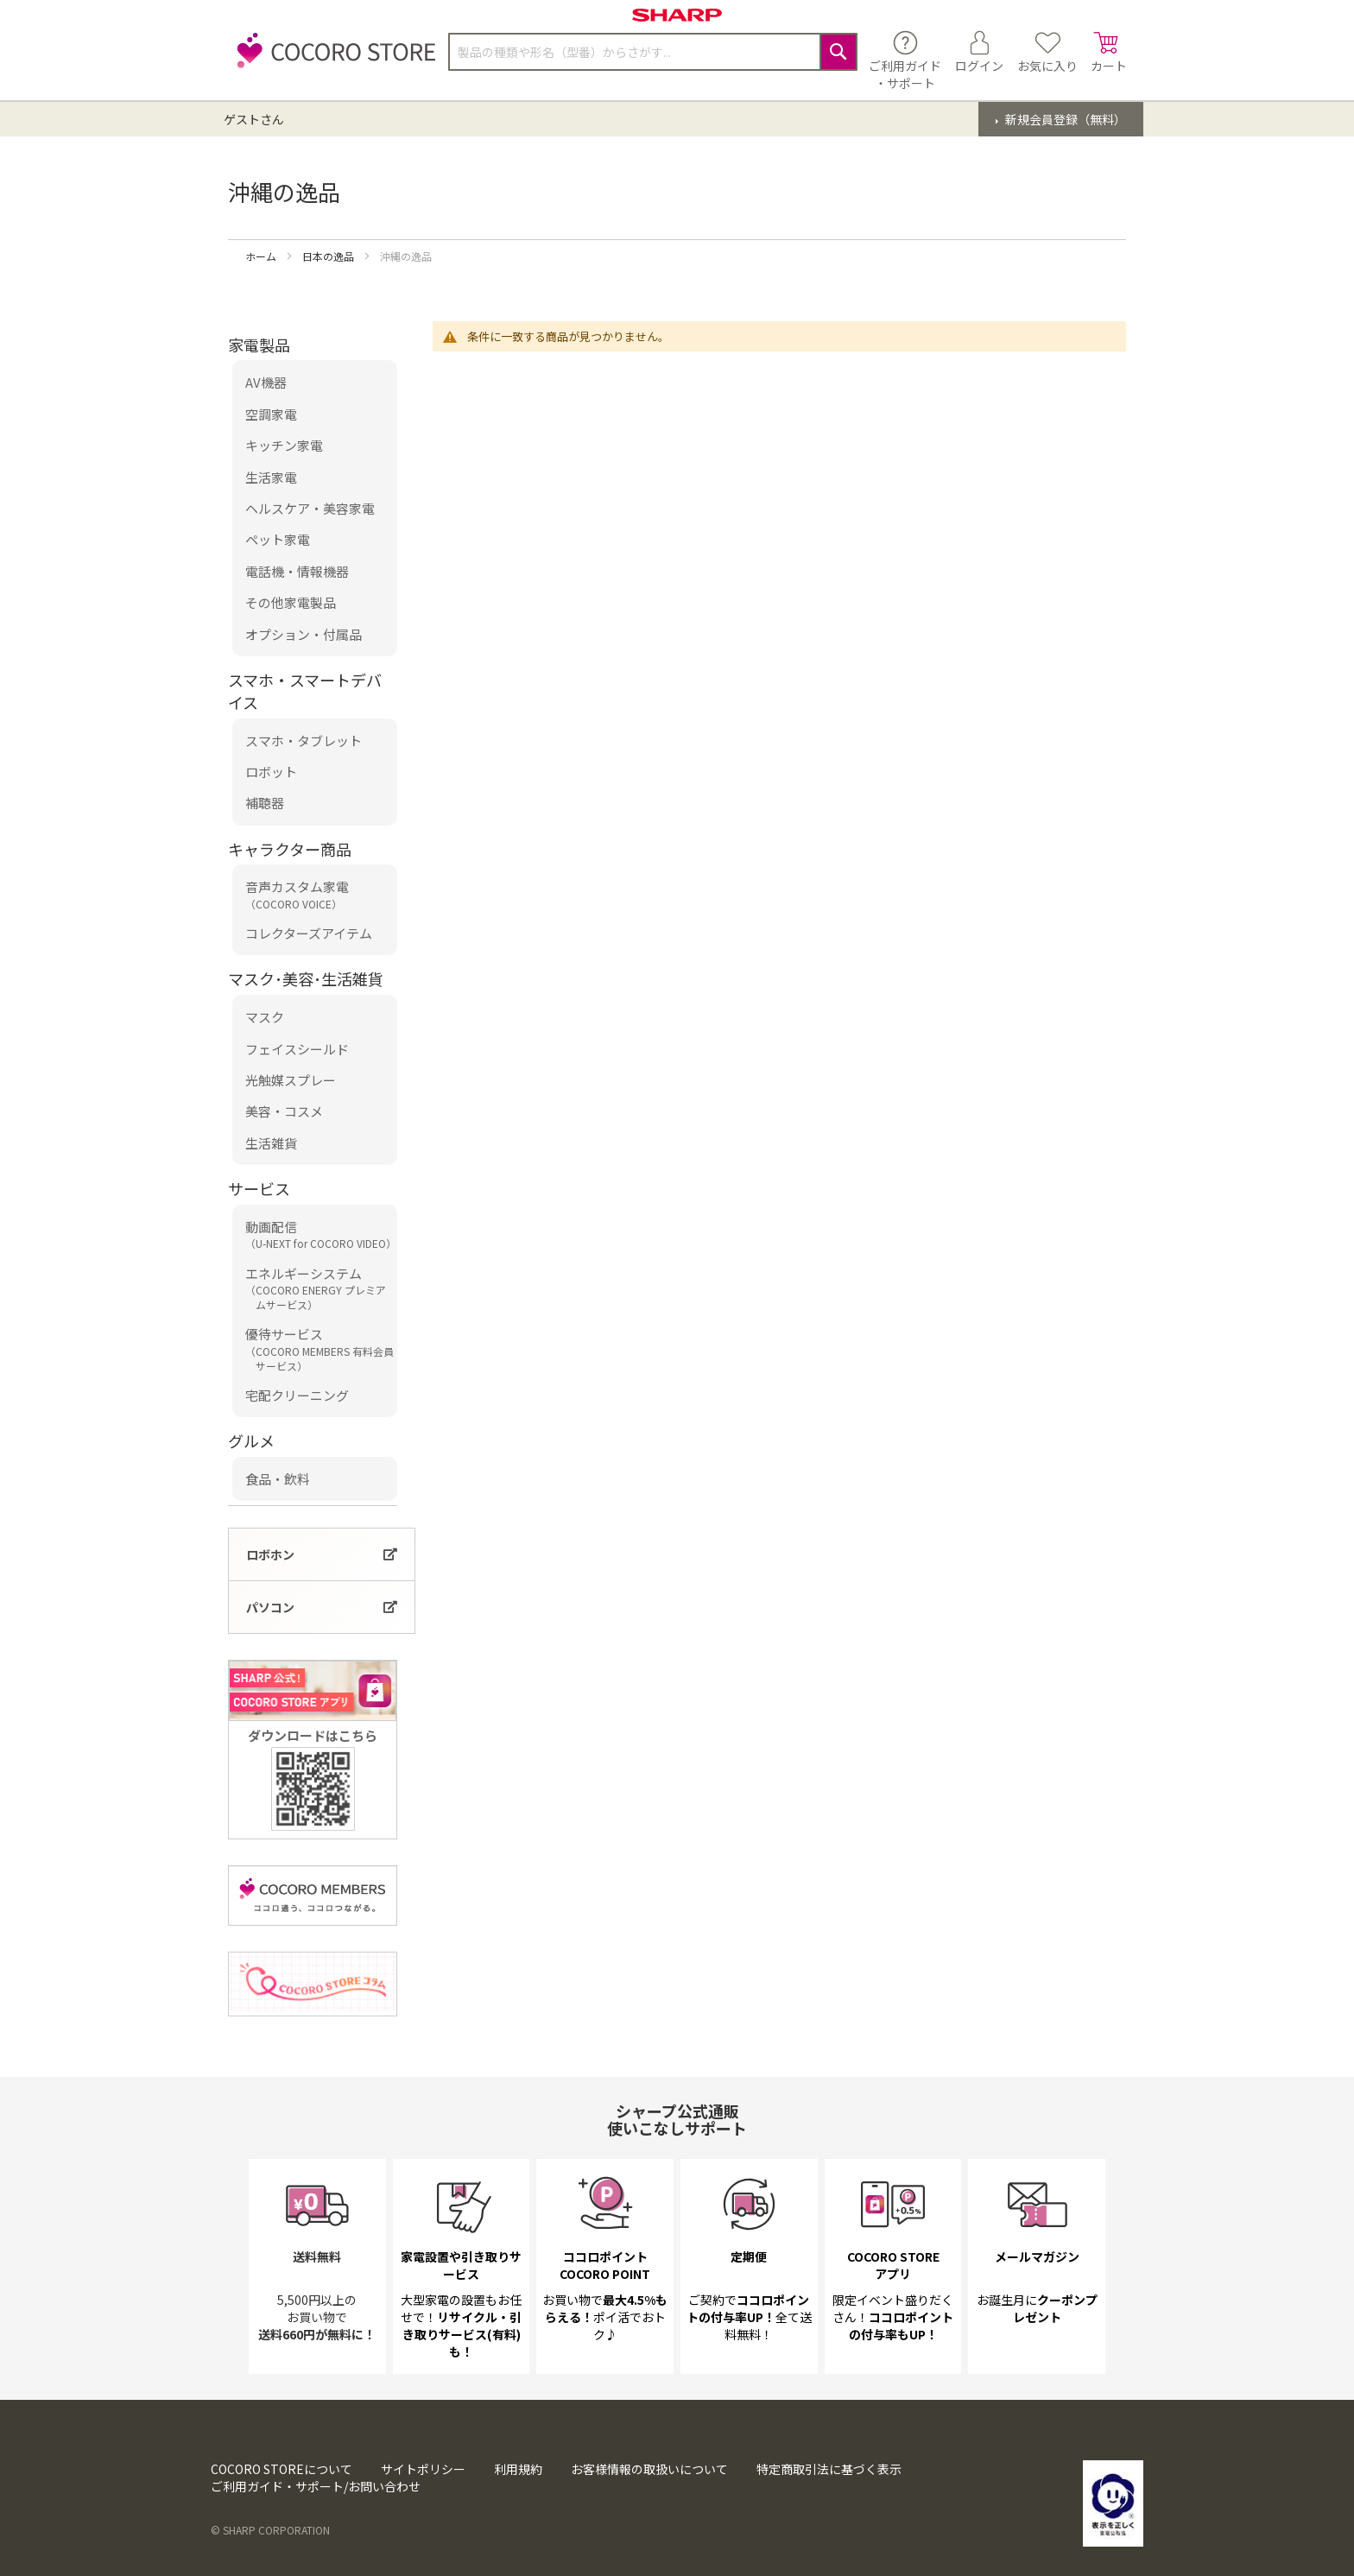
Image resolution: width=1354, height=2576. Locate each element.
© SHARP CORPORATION (270, 2529)
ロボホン (270, 1554)
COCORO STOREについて (281, 2469)
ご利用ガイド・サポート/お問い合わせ (316, 2486)
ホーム (262, 256)
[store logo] (331, 60)
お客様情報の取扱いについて (649, 2469)
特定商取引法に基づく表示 (829, 2469)
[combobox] (652, 52)
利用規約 (518, 2469)
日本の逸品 (329, 256)
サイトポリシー (423, 2469)
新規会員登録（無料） (1064, 119)
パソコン (270, 1607)
